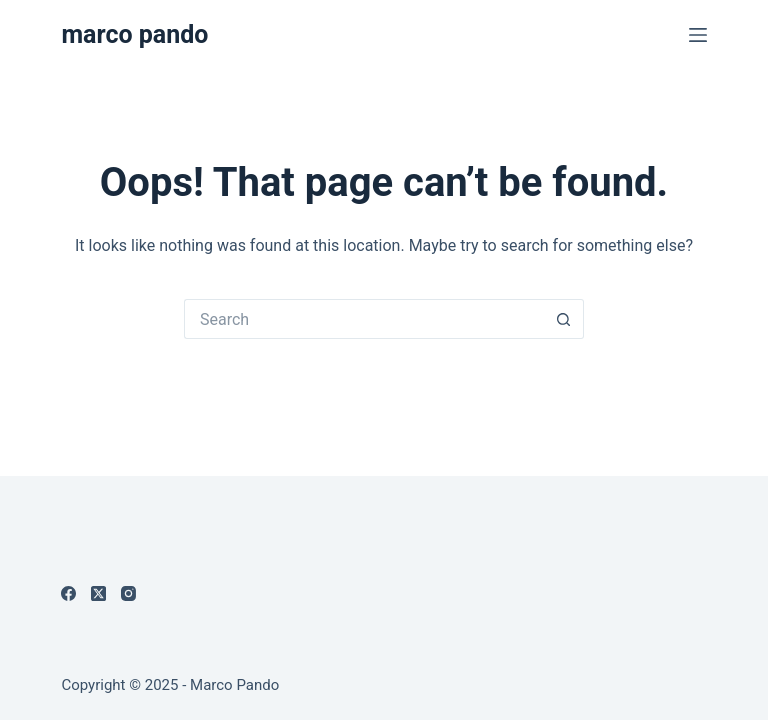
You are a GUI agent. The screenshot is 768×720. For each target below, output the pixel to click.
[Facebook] (68, 593)
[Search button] (564, 319)
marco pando (134, 34)
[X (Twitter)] (98, 593)
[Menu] (698, 35)
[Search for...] (364, 319)
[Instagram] (128, 593)
